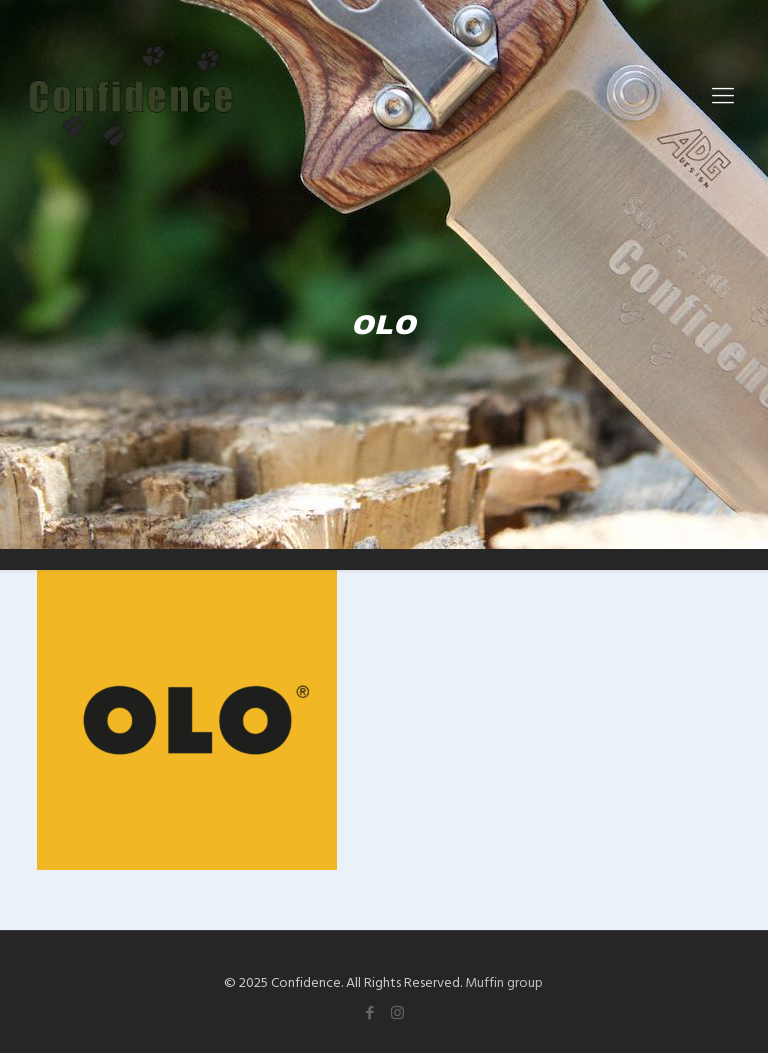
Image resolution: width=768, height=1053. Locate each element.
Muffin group (504, 981)
